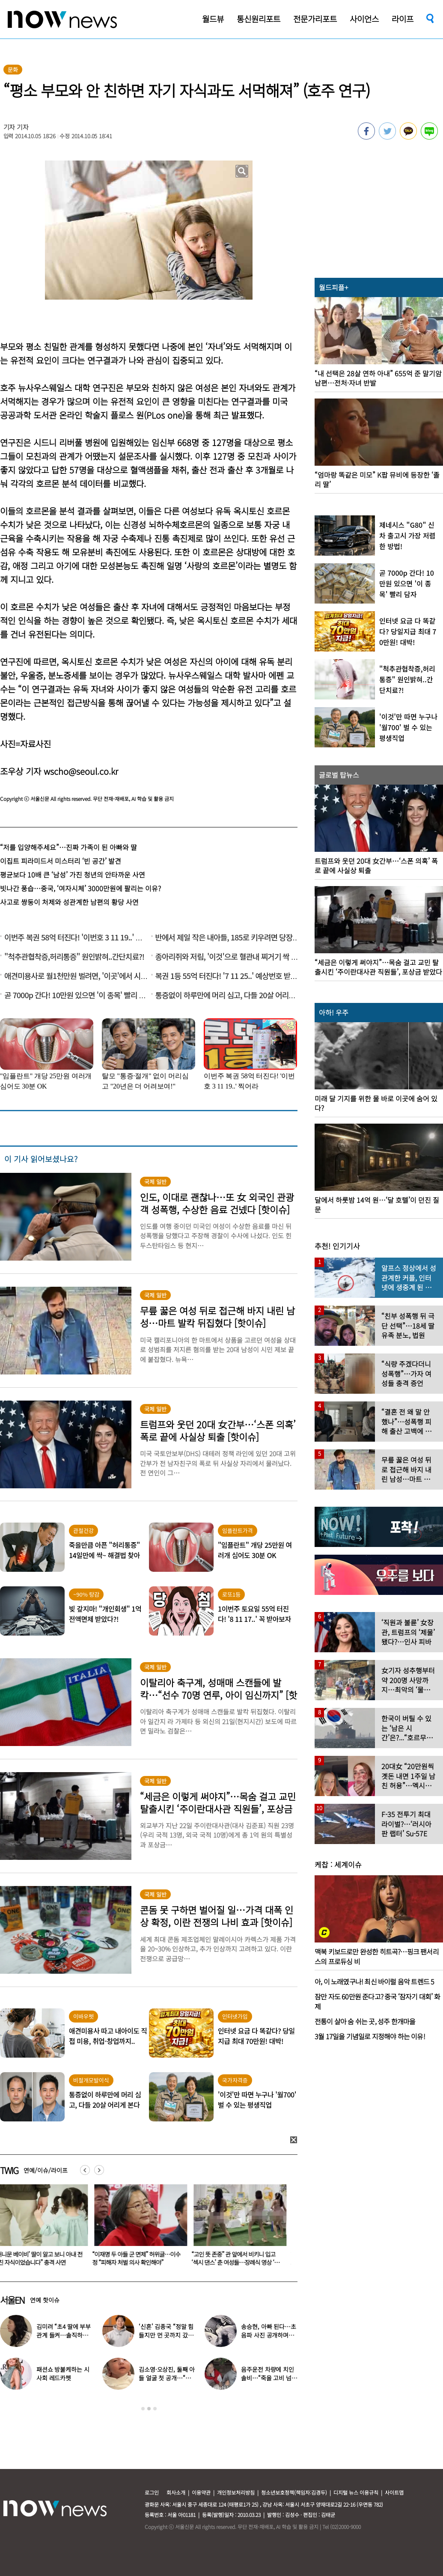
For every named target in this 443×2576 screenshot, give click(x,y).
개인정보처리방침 (236, 2492)
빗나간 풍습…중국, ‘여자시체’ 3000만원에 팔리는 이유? (80, 888)
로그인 (152, 2492)
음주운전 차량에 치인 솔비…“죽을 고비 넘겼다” (269, 2378)
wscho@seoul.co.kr (81, 771)
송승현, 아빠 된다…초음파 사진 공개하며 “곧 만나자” (268, 2335)
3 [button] (155, 2408)
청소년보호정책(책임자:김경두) (294, 2492)
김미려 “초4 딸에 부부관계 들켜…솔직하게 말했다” (63, 2335)
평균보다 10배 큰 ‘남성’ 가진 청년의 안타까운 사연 (72, 874)
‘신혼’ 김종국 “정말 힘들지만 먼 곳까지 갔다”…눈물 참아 (166, 2335)
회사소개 (175, 2492)
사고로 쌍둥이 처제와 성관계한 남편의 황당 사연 (69, 902)
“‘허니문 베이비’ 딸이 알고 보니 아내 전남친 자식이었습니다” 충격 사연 (140, 2258)
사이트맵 (394, 2492)
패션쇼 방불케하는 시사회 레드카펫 (62, 2373)
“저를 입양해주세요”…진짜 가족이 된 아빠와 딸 (68, 847)
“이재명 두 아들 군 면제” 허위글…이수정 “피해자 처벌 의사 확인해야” (239, 2258)
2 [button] (149, 2408)
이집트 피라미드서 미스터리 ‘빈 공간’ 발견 (60, 861)
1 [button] (143, 2408)
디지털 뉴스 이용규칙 (355, 2492)
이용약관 (201, 2492)
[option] (140, 2228)
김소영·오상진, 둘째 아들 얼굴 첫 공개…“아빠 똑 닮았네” (167, 2378)
